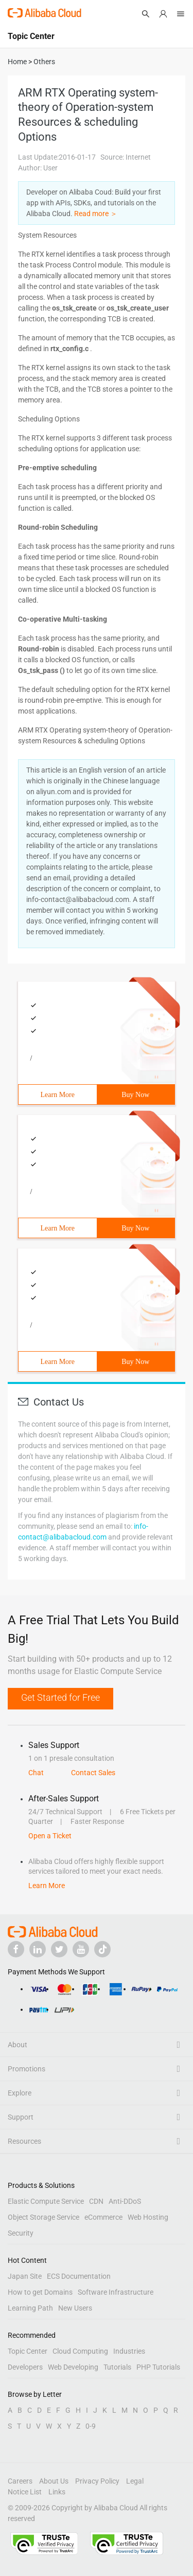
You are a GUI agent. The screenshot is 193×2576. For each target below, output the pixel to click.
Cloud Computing (80, 2351)
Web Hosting (148, 2217)
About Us (53, 2481)
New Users (75, 2308)
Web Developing (73, 2367)
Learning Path (30, 2308)
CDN (96, 2201)
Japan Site (25, 2276)
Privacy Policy (97, 2481)
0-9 (90, 2426)
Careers (20, 2481)
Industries (129, 2351)
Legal (135, 2481)
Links (56, 2492)
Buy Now (135, 1095)
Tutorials (117, 2367)
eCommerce (103, 2217)
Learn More (58, 1095)
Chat (36, 1772)
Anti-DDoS (125, 2201)
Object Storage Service (43, 2217)
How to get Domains (40, 2292)
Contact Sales (93, 1772)
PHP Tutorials (158, 2367)
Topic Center (27, 2351)
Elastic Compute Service (46, 2201)
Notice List (25, 2492)
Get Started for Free (60, 1697)
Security (20, 2233)
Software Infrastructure (115, 2292)
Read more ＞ (95, 213)
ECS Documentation (79, 2276)
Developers (25, 2367)
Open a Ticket (50, 1836)
